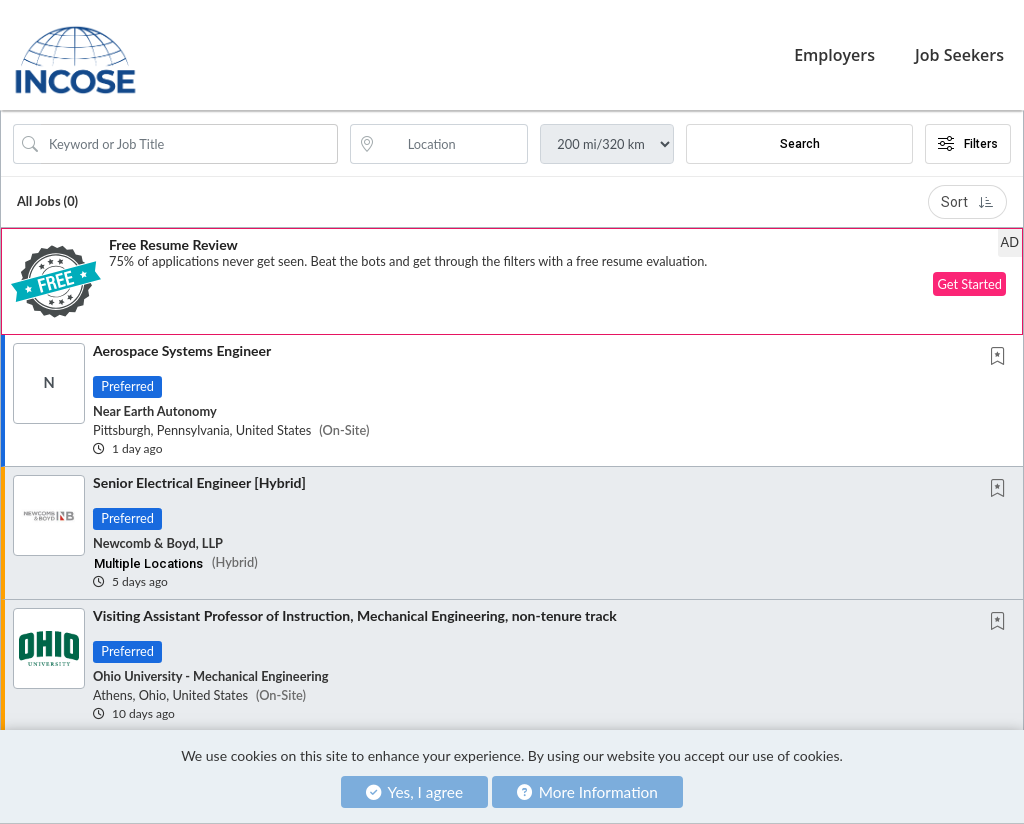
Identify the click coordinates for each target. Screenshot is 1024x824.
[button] (512, 281)
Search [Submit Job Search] (800, 144)
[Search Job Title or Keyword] (189, 144)
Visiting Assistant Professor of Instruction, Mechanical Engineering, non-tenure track (355, 615)
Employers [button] (834, 55)
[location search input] (453, 144)
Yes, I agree (414, 792)
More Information (587, 792)
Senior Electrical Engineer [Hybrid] (199, 482)
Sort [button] (967, 202)
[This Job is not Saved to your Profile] (1002, 357)
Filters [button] (968, 144)
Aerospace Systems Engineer (182, 350)
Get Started (969, 284)
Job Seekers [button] (959, 55)
